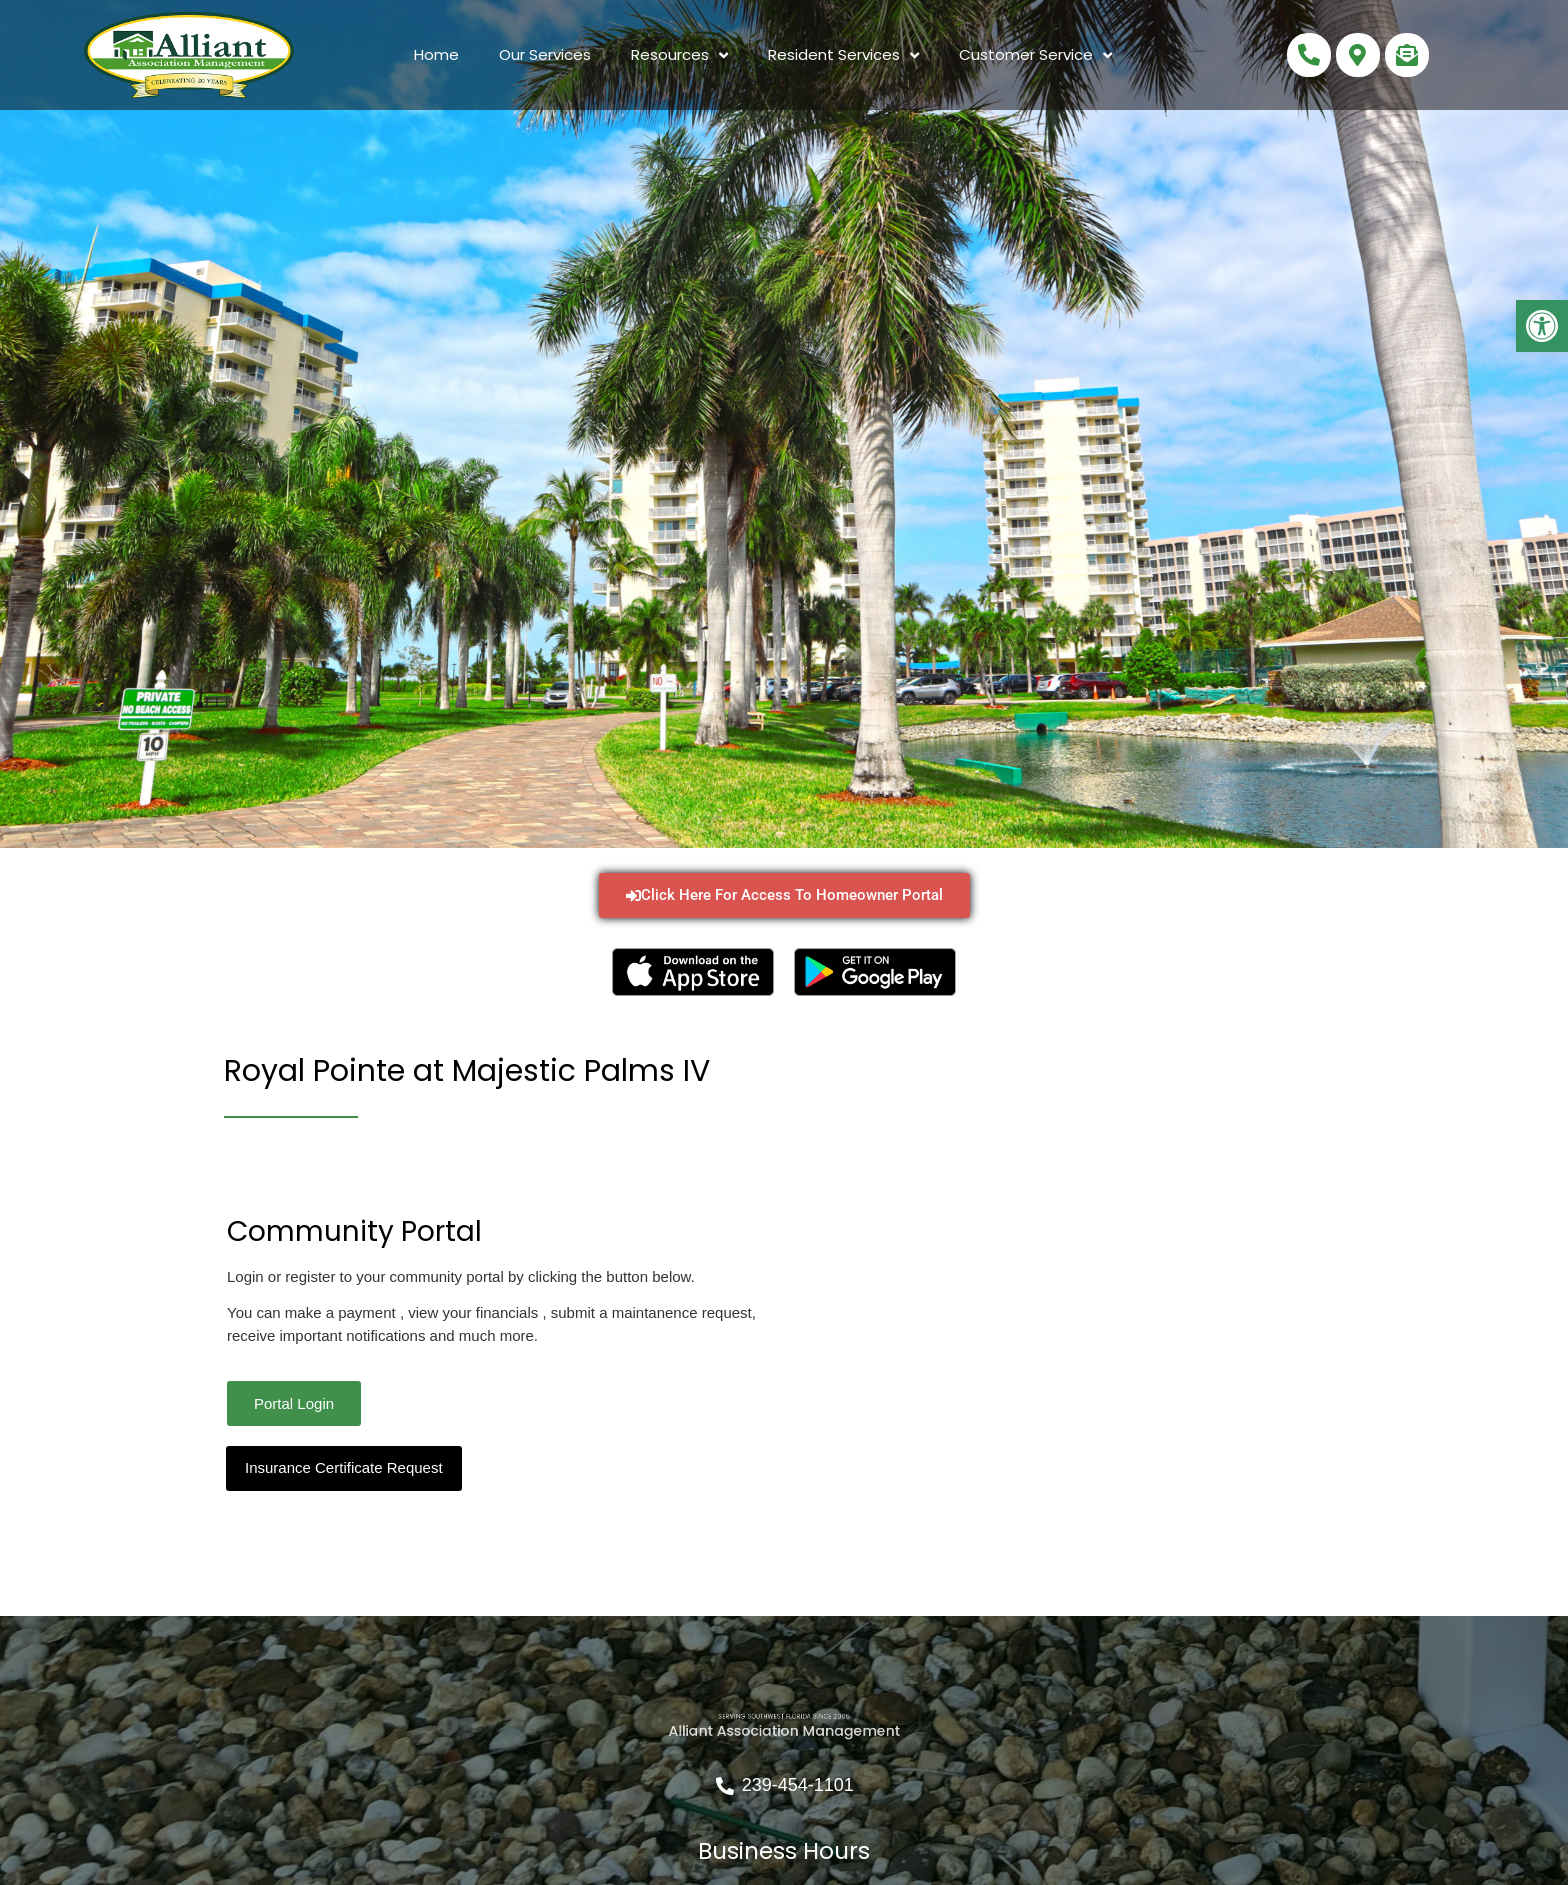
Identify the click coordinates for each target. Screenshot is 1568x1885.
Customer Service (1035, 55)
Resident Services (843, 55)
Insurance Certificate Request (344, 1467)
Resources (679, 55)
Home (436, 54)
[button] (1542, 326)
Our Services (545, 54)
